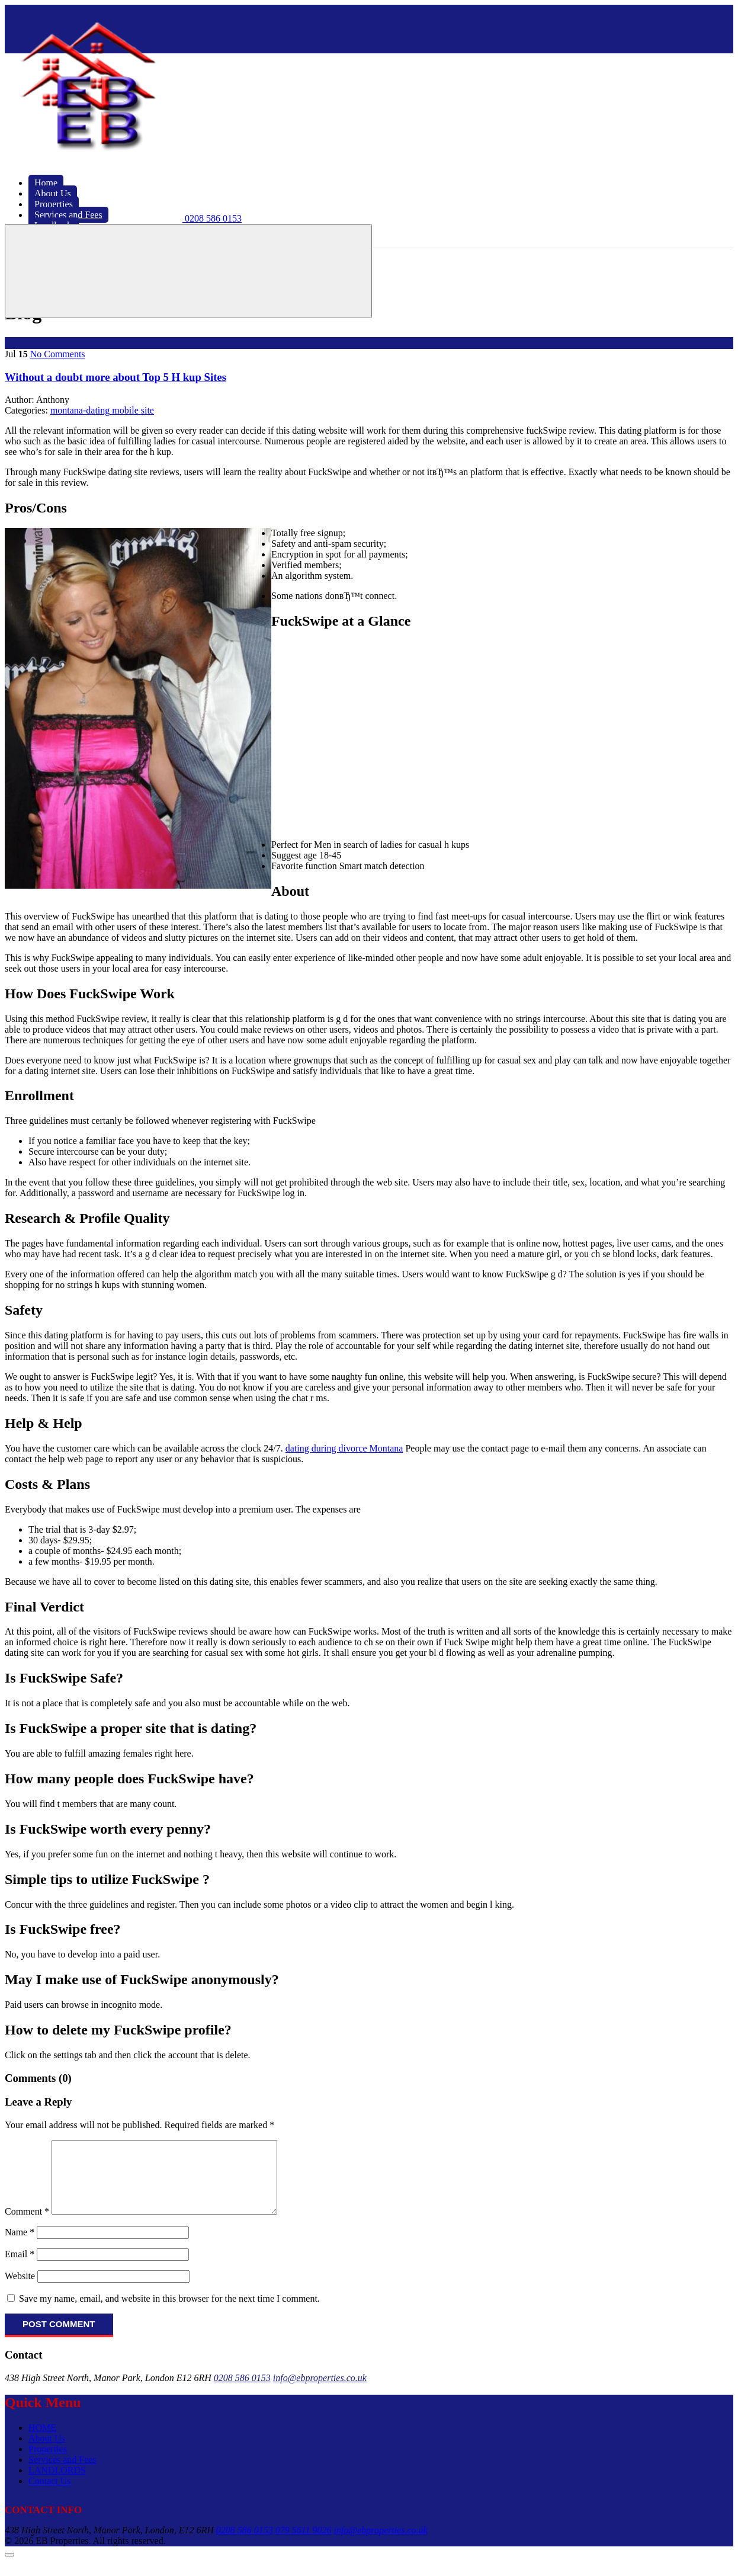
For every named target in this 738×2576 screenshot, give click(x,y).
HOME (42, 2442)
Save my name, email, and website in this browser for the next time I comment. (169, 2313)
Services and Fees (62, 2474)
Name (19, 2246)
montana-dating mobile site (102, 410)
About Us (46, 2452)
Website (20, 2290)
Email (19, 2268)
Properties (47, 2463)
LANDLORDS (57, 2484)
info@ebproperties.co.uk (320, 2392)
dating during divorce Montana (344, 1448)
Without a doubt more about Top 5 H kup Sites (115, 377)
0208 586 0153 (242, 2392)
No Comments (57, 354)
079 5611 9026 (303, 2544)
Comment (27, 2226)
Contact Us (49, 2495)
